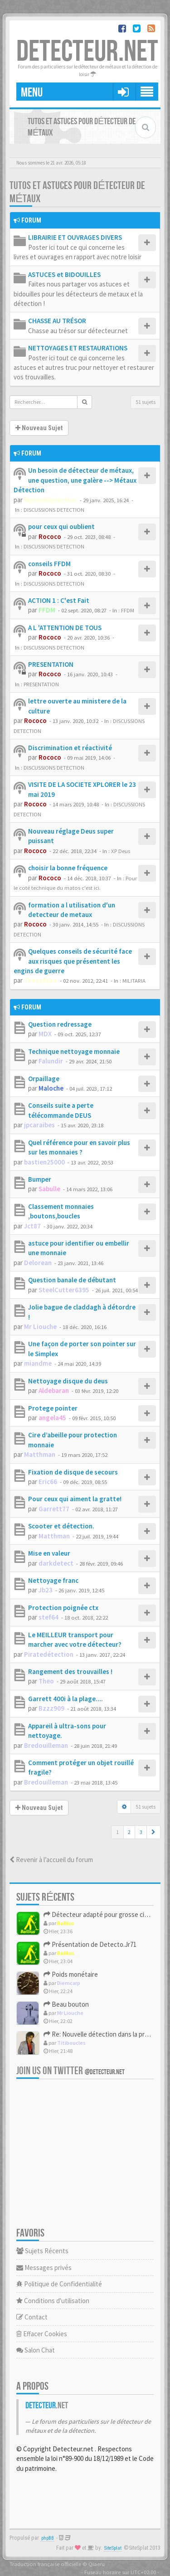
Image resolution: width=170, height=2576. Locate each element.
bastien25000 (44, 1162)
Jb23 (46, 1590)
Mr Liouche (40, 1326)
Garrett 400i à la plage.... (65, 1698)
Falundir (51, 1061)
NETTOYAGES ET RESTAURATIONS (77, 348)
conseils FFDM (49, 563)
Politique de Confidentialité (59, 2284)
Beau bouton (66, 2004)
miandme (38, 1363)
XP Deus (120, 850)
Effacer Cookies (41, 2333)
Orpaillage (43, 1078)
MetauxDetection (50, 499)
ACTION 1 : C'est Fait (58, 600)
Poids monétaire (71, 1974)
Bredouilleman (46, 1745)
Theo (46, 1681)
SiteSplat (112, 2548)
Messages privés (44, 2267)
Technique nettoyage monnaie (74, 1051)
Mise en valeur (49, 1553)
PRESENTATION (50, 664)
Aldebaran (54, 1390)
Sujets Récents (42, 2250)
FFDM (47, 610)
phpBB (47, 2538)
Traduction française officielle (45, 2563)
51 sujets (145, 401)
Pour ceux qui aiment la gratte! (74, 1498)
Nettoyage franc (53, 1580)
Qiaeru (96, 2563)
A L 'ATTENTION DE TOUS (65, 627)
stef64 (48, 1617)
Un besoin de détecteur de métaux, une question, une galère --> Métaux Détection (75, 480)
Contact (32, 2317)
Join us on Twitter (70, 2070)
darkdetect (56, 1563)
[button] (153, 1832)
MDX (45, 1033)
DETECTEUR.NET (87, 52)
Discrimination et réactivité (70, 747)
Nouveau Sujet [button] (39, 428)
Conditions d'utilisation (52, 2300)
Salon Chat (35, 2350)
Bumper (39, 1179)
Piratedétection (48, 1654)
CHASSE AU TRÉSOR (57, 320)
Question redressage (60, 1024)
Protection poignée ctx (63, 1607)
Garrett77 (54, 1508)
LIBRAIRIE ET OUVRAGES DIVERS (75, 237)
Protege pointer (53, 1408)
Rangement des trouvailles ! (70, 1671)
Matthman (39, 1454)
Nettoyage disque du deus (68, 1381)
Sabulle (49, 1188)
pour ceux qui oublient (61, 526)
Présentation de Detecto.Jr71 (90, 1944)
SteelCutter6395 (64, 1290)
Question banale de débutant (72, 1280)
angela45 (52, 1417)
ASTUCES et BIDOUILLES (64, 274)
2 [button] (129, 1832)
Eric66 (48, 1481)
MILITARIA (134, 980)
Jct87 (32, 1226)
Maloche (51, 1088)
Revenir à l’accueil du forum (51, 1859)
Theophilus (40, 980)
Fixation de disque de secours (73, 1472)
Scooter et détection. (61, 1526)
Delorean (38, 1262)
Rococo (50, 536)
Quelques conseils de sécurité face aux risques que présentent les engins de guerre (73, 961)
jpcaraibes (39, 1125)
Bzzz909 (51, 1708)
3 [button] (141, 1832)
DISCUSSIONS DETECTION (54, 509)
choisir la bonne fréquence (67, 868)
